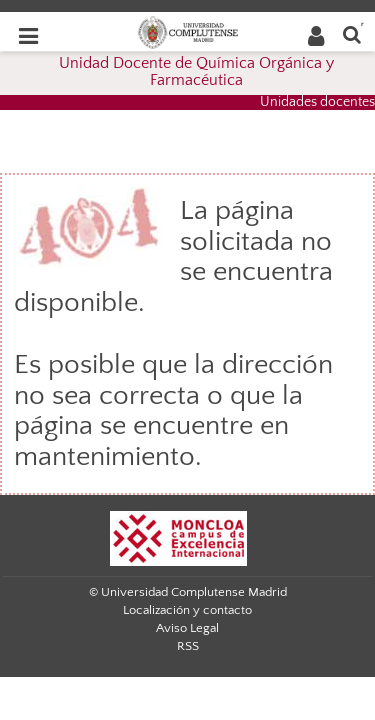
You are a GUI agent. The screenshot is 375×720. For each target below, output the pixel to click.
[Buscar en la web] (352, 33)
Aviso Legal (187, 628)
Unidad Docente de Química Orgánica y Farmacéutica (196, 72)
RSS (188, 646)
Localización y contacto (187, 610)
